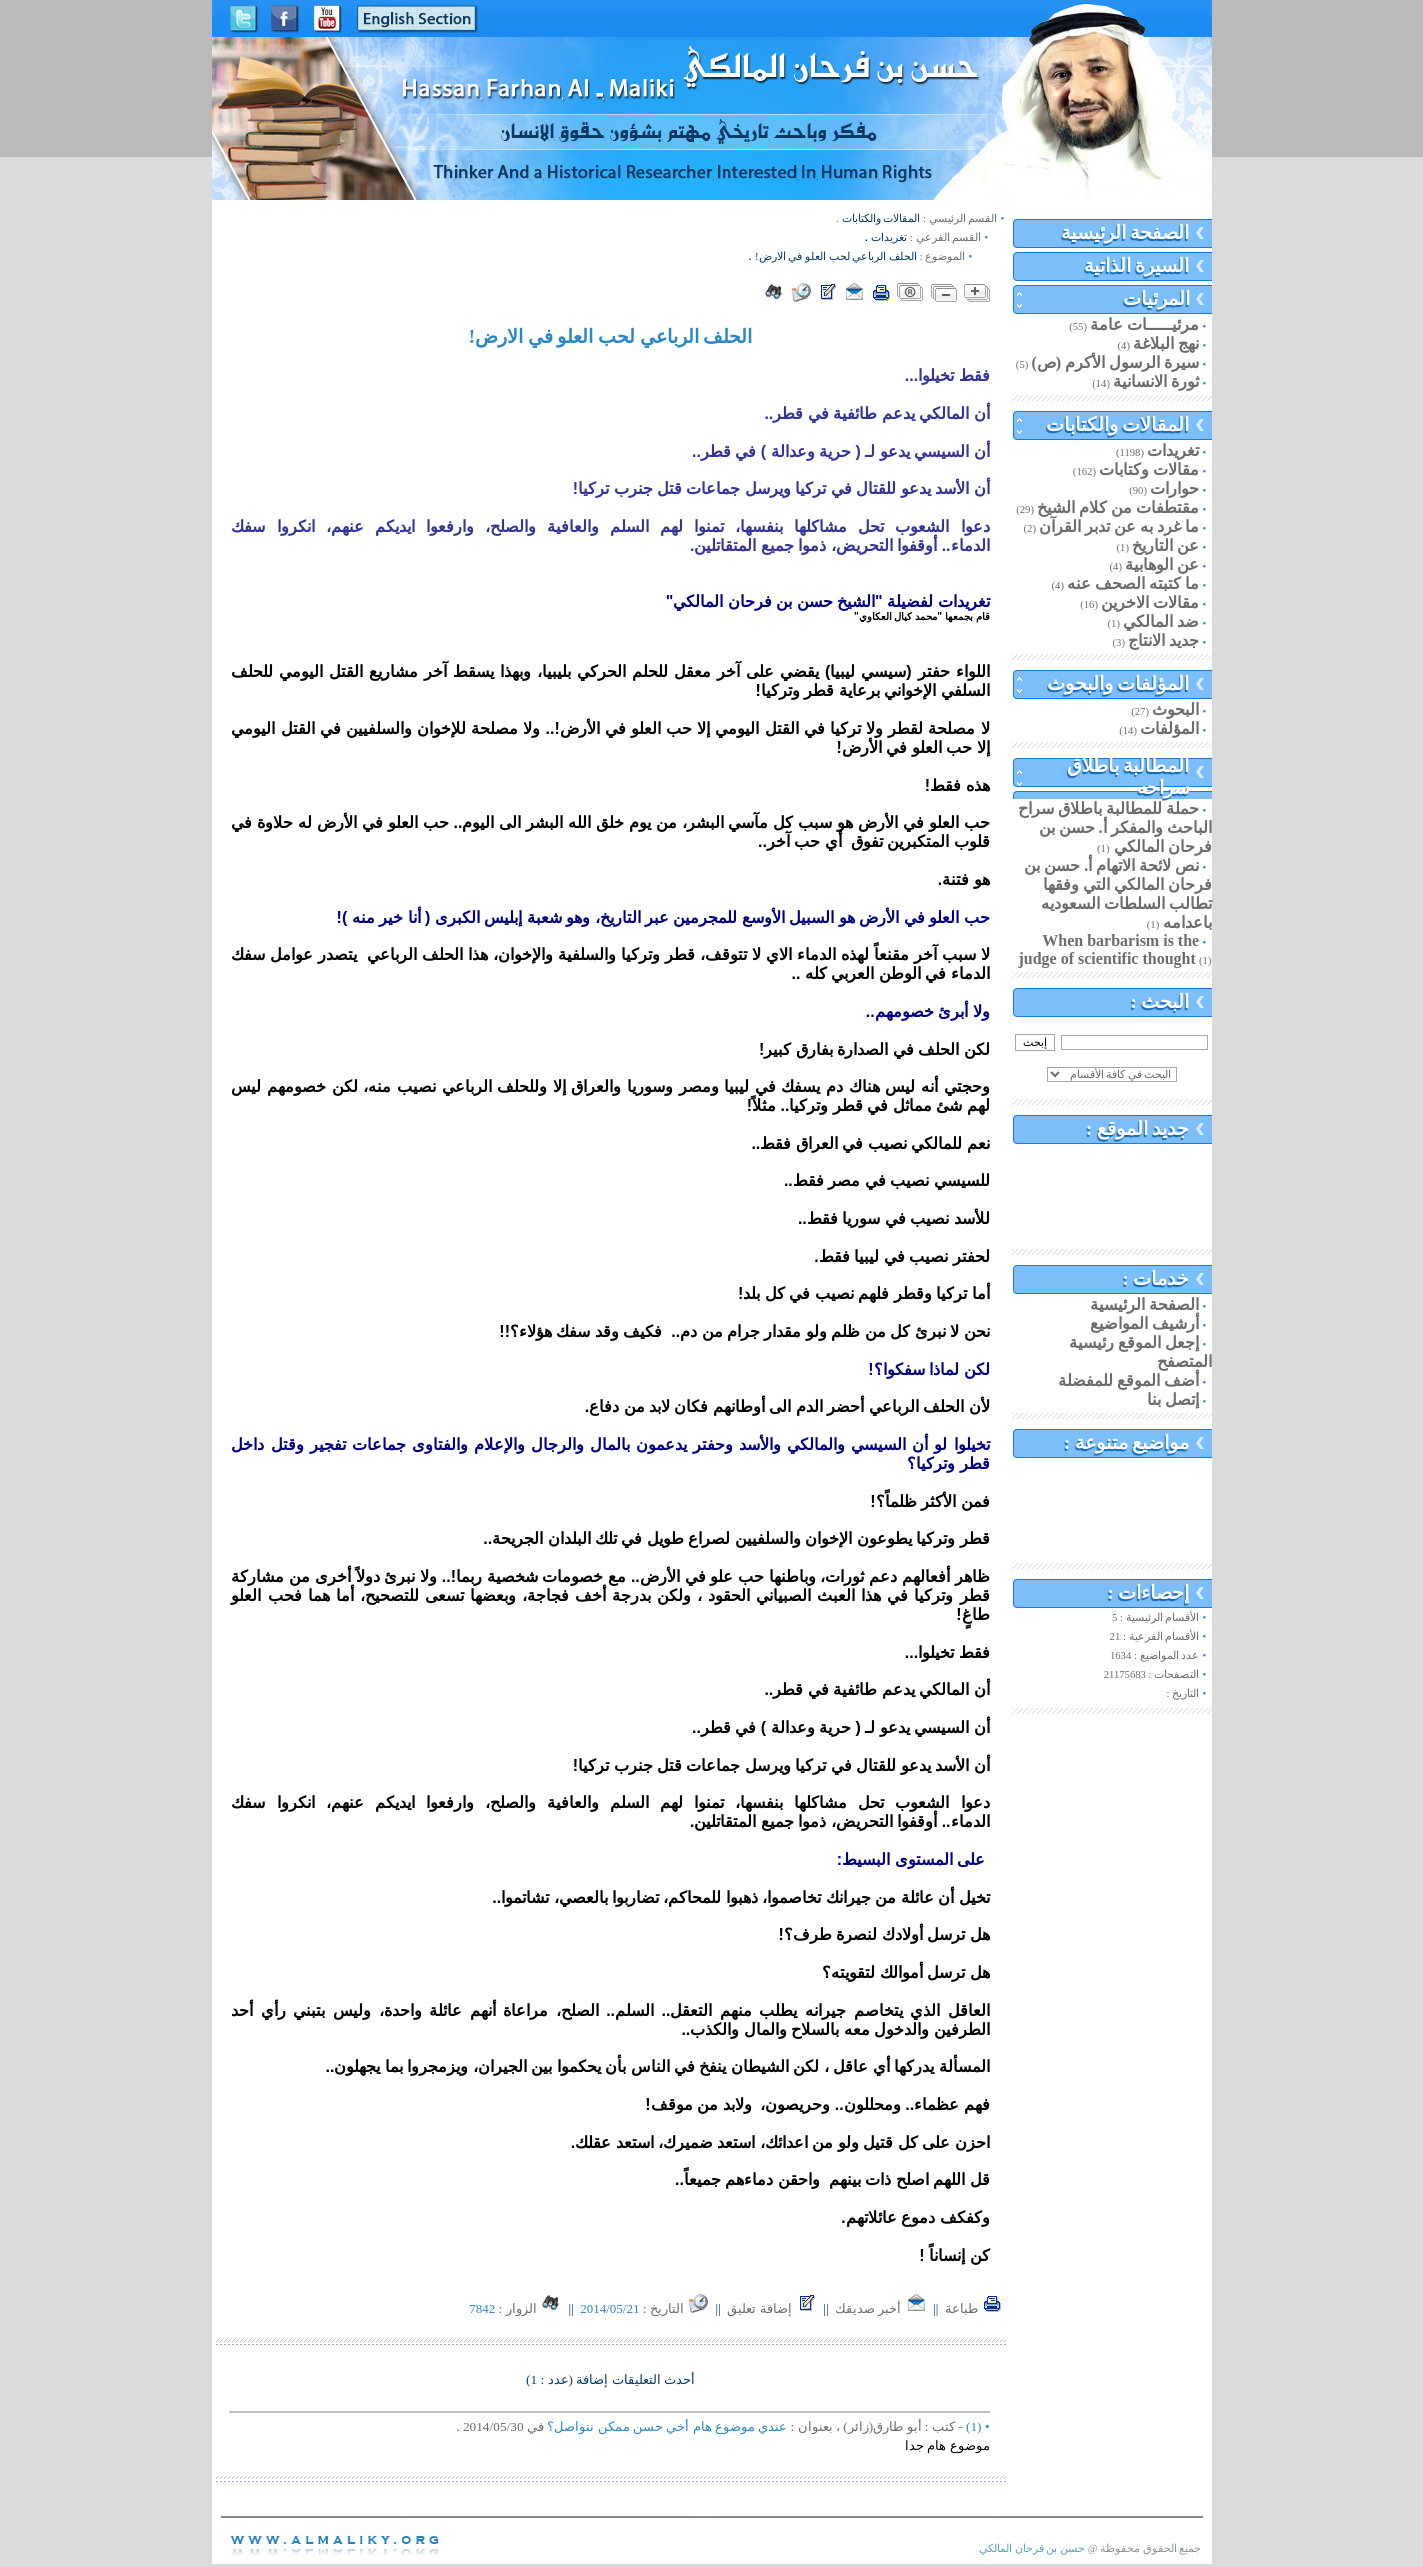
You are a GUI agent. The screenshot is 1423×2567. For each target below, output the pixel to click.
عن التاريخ (1165, 545)
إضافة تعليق (772, 2308)
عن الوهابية (1162, 564)
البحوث (1175, 709)
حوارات (1174, 488)
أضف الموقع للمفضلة (1128, 1380)
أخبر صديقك (881, 2308)
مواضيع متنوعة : (1127, 1442)
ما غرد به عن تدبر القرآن (1119, 526)
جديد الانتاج (1163, 640)
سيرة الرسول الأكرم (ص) (1116, 362)
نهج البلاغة (1166, 343)
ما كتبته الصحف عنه (1133, 583)
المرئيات (1156, 298)
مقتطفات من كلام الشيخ (1118, 507)
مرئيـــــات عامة (1144, 324)
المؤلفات (1169, 728)
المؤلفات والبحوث (1118, 683)
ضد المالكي (1161, 621)
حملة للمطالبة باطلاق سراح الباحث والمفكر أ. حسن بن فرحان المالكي (1114, 827)
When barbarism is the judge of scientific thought (1108, 949)
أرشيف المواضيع (1144, 1323)
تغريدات (1173, 450)
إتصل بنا (1173, 1399)
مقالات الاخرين (1150, 602)
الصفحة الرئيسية (1125, 232)
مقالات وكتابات (1149, 469)
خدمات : (1156, 1278)
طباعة (974, 2308)
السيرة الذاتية (1137, 265)
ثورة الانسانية (1156, 381)
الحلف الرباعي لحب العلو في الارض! (836, 256)
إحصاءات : (1149, 1592)
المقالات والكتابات (1118, 424)
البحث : (1160, 1001)
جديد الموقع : (1138, 1128)
